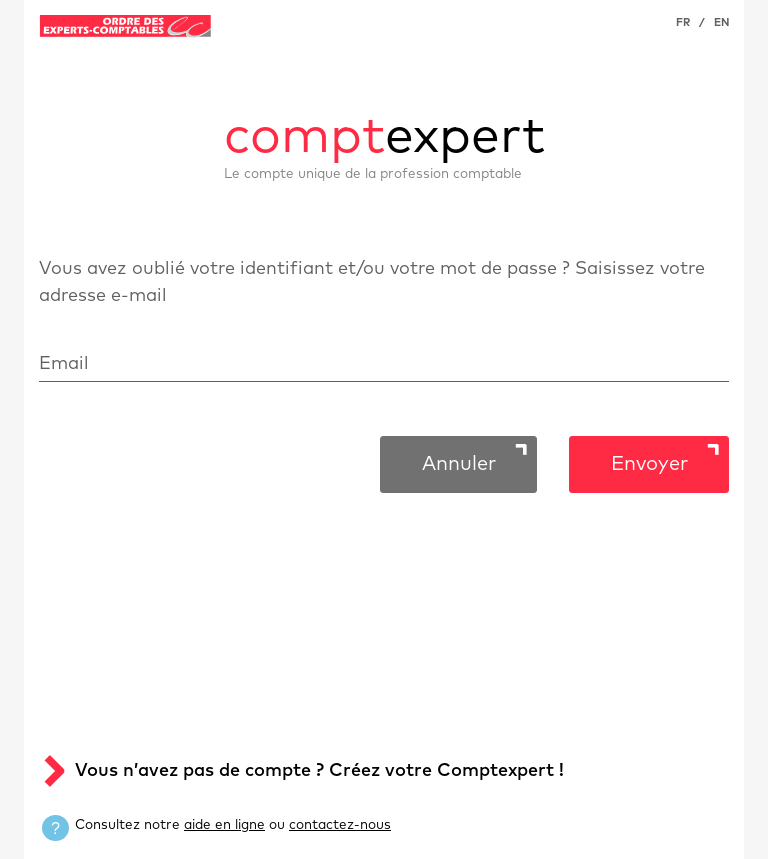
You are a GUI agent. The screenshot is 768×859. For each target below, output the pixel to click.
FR (683, 22)
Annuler (459, 464)
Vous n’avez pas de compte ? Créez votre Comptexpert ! (319, 771)
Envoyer (649, 464)
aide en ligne (224, 825)
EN (721, 22)
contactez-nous (340, 825)
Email (64, 364)
